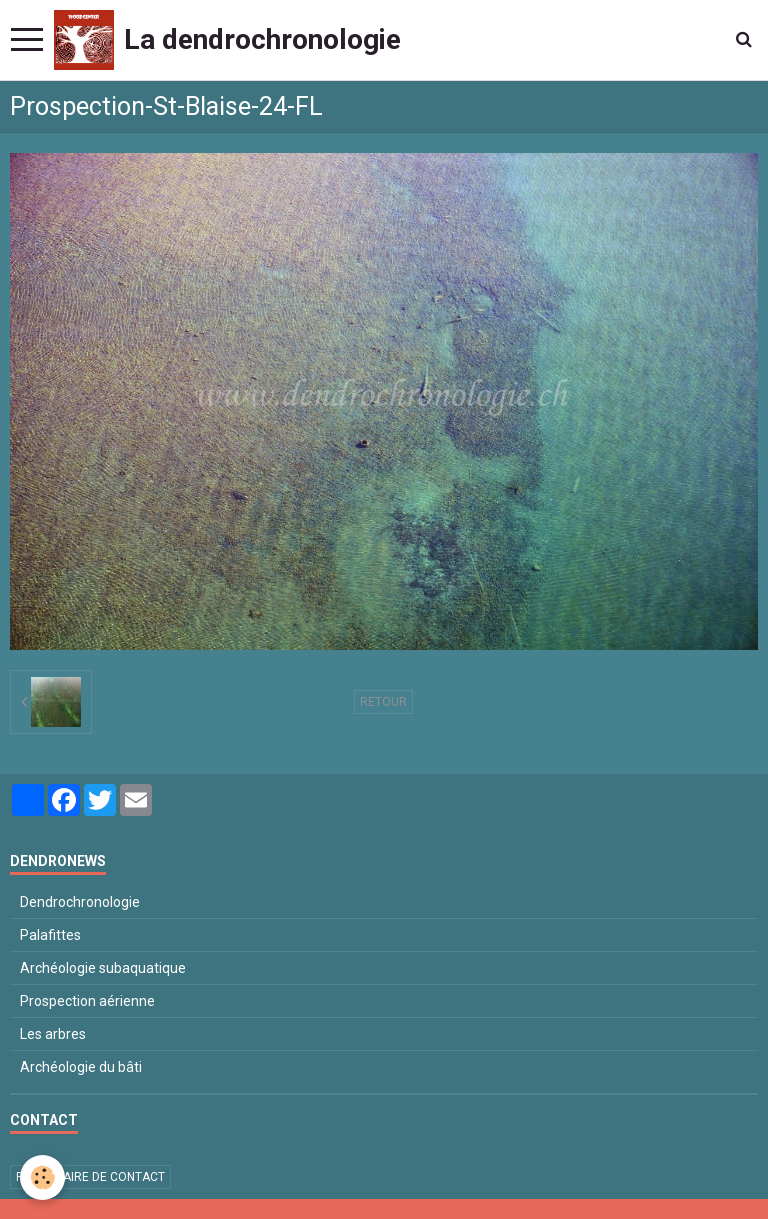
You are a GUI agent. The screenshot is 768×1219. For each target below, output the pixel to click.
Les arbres (53, 1034)
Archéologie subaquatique (103, 968)
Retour (383, 702)
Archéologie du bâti (81, 1067)
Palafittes (50, 935)
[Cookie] (42, 1177)
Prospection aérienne (87, 1001)
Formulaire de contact (90, 1177)
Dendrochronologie (80, 902)
